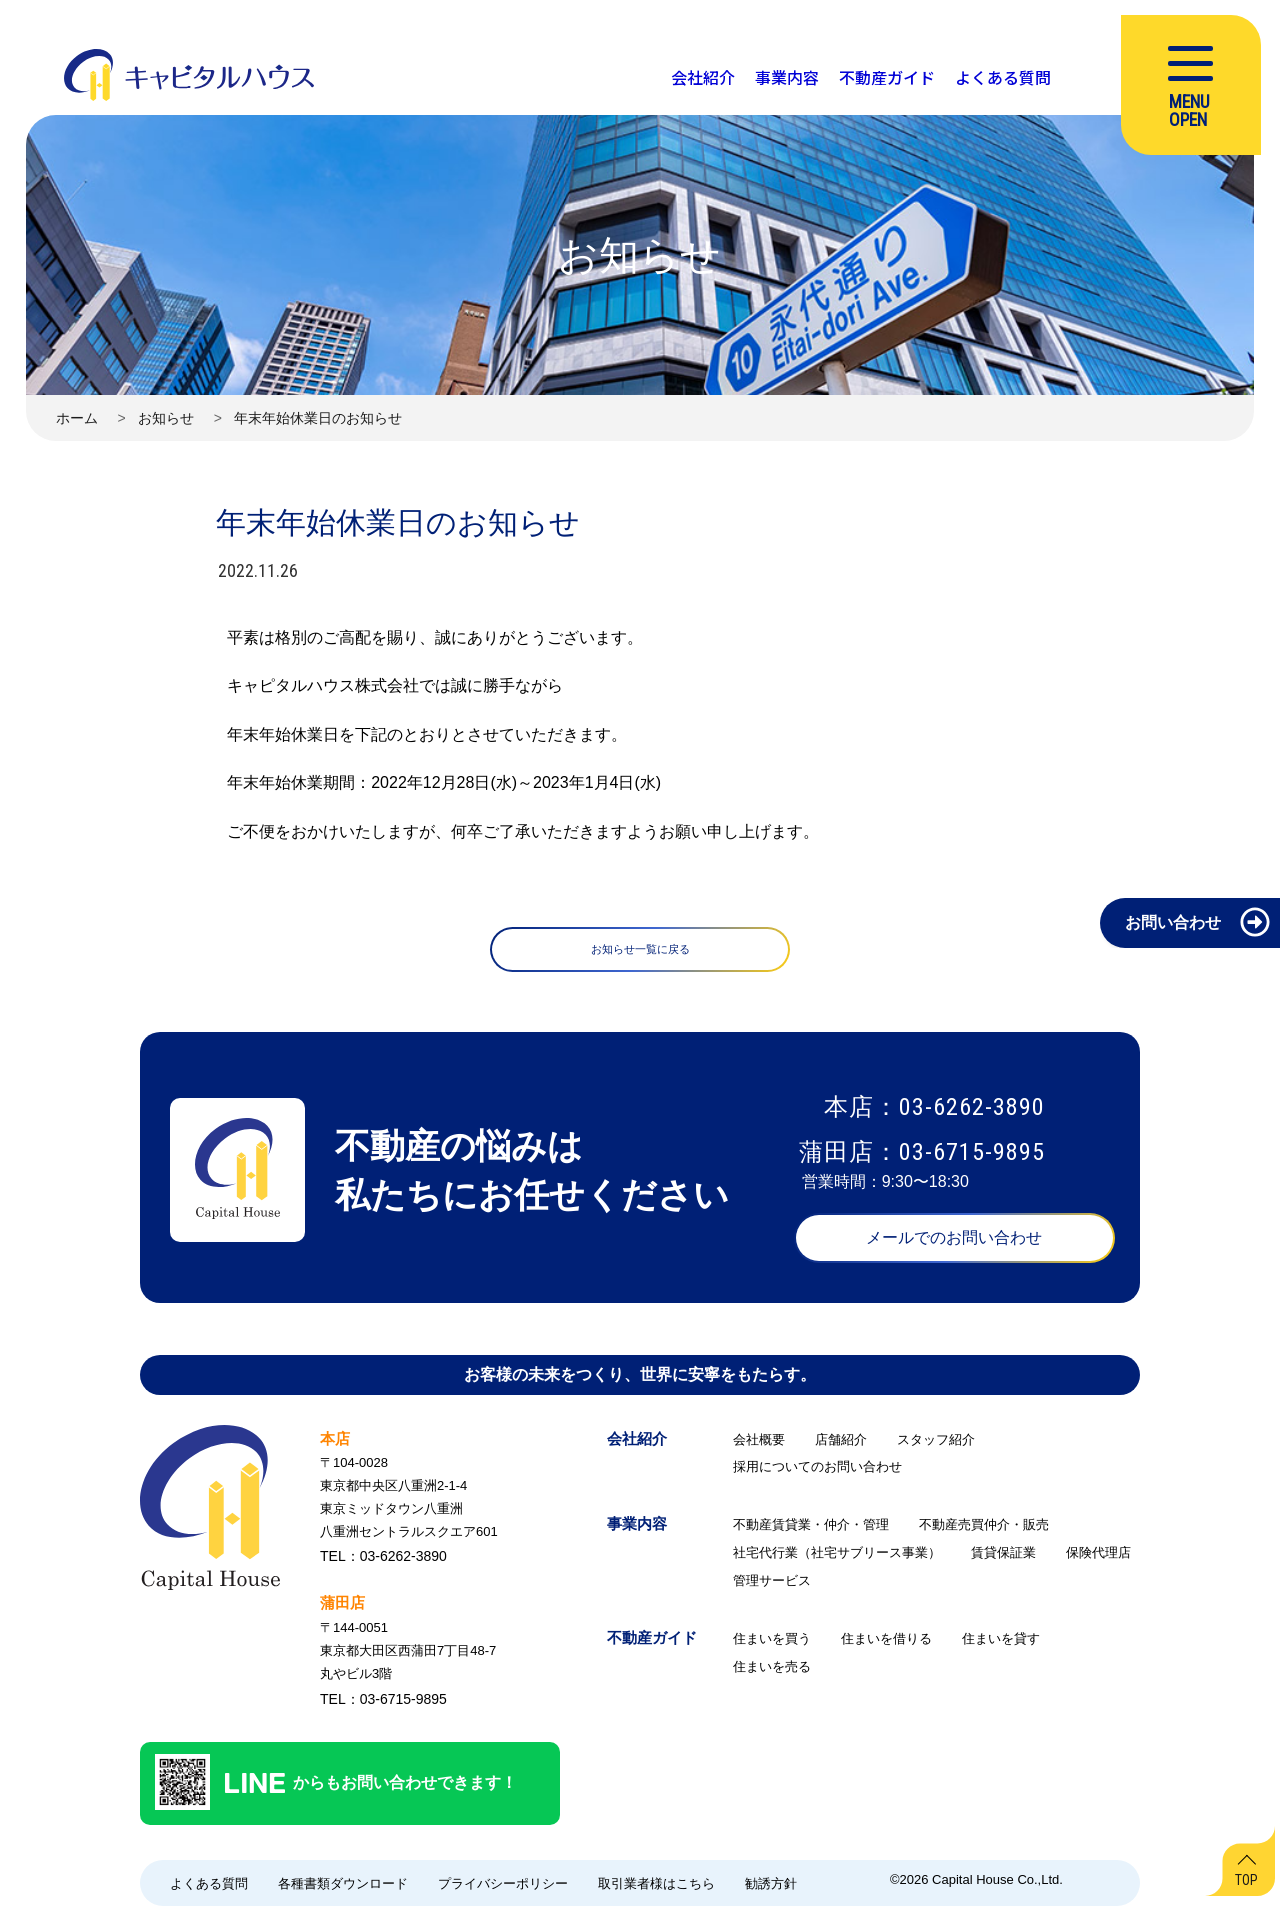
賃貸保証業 (1003, 1557)
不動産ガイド (652, 1642)
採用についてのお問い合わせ (817, 1471)
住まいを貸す (1001, 1643)
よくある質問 (209, 1888)
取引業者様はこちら (656, 1888)
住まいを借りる (886, 1643)
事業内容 (637, 1528)
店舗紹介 (841, 1444)
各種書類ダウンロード (343, 1888)
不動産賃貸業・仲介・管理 (811, 1529)
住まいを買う (772, 1643)
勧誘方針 (771, 1888)
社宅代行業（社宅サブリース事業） (837, 1557)
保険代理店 (1098, 1557)
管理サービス (772, 1585)
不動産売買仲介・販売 (984, 1529)
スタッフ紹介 (936, 1444)
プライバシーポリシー (503, 1888)
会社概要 (759, 1444)
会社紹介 (637, 1443)
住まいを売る (772, 1671)
